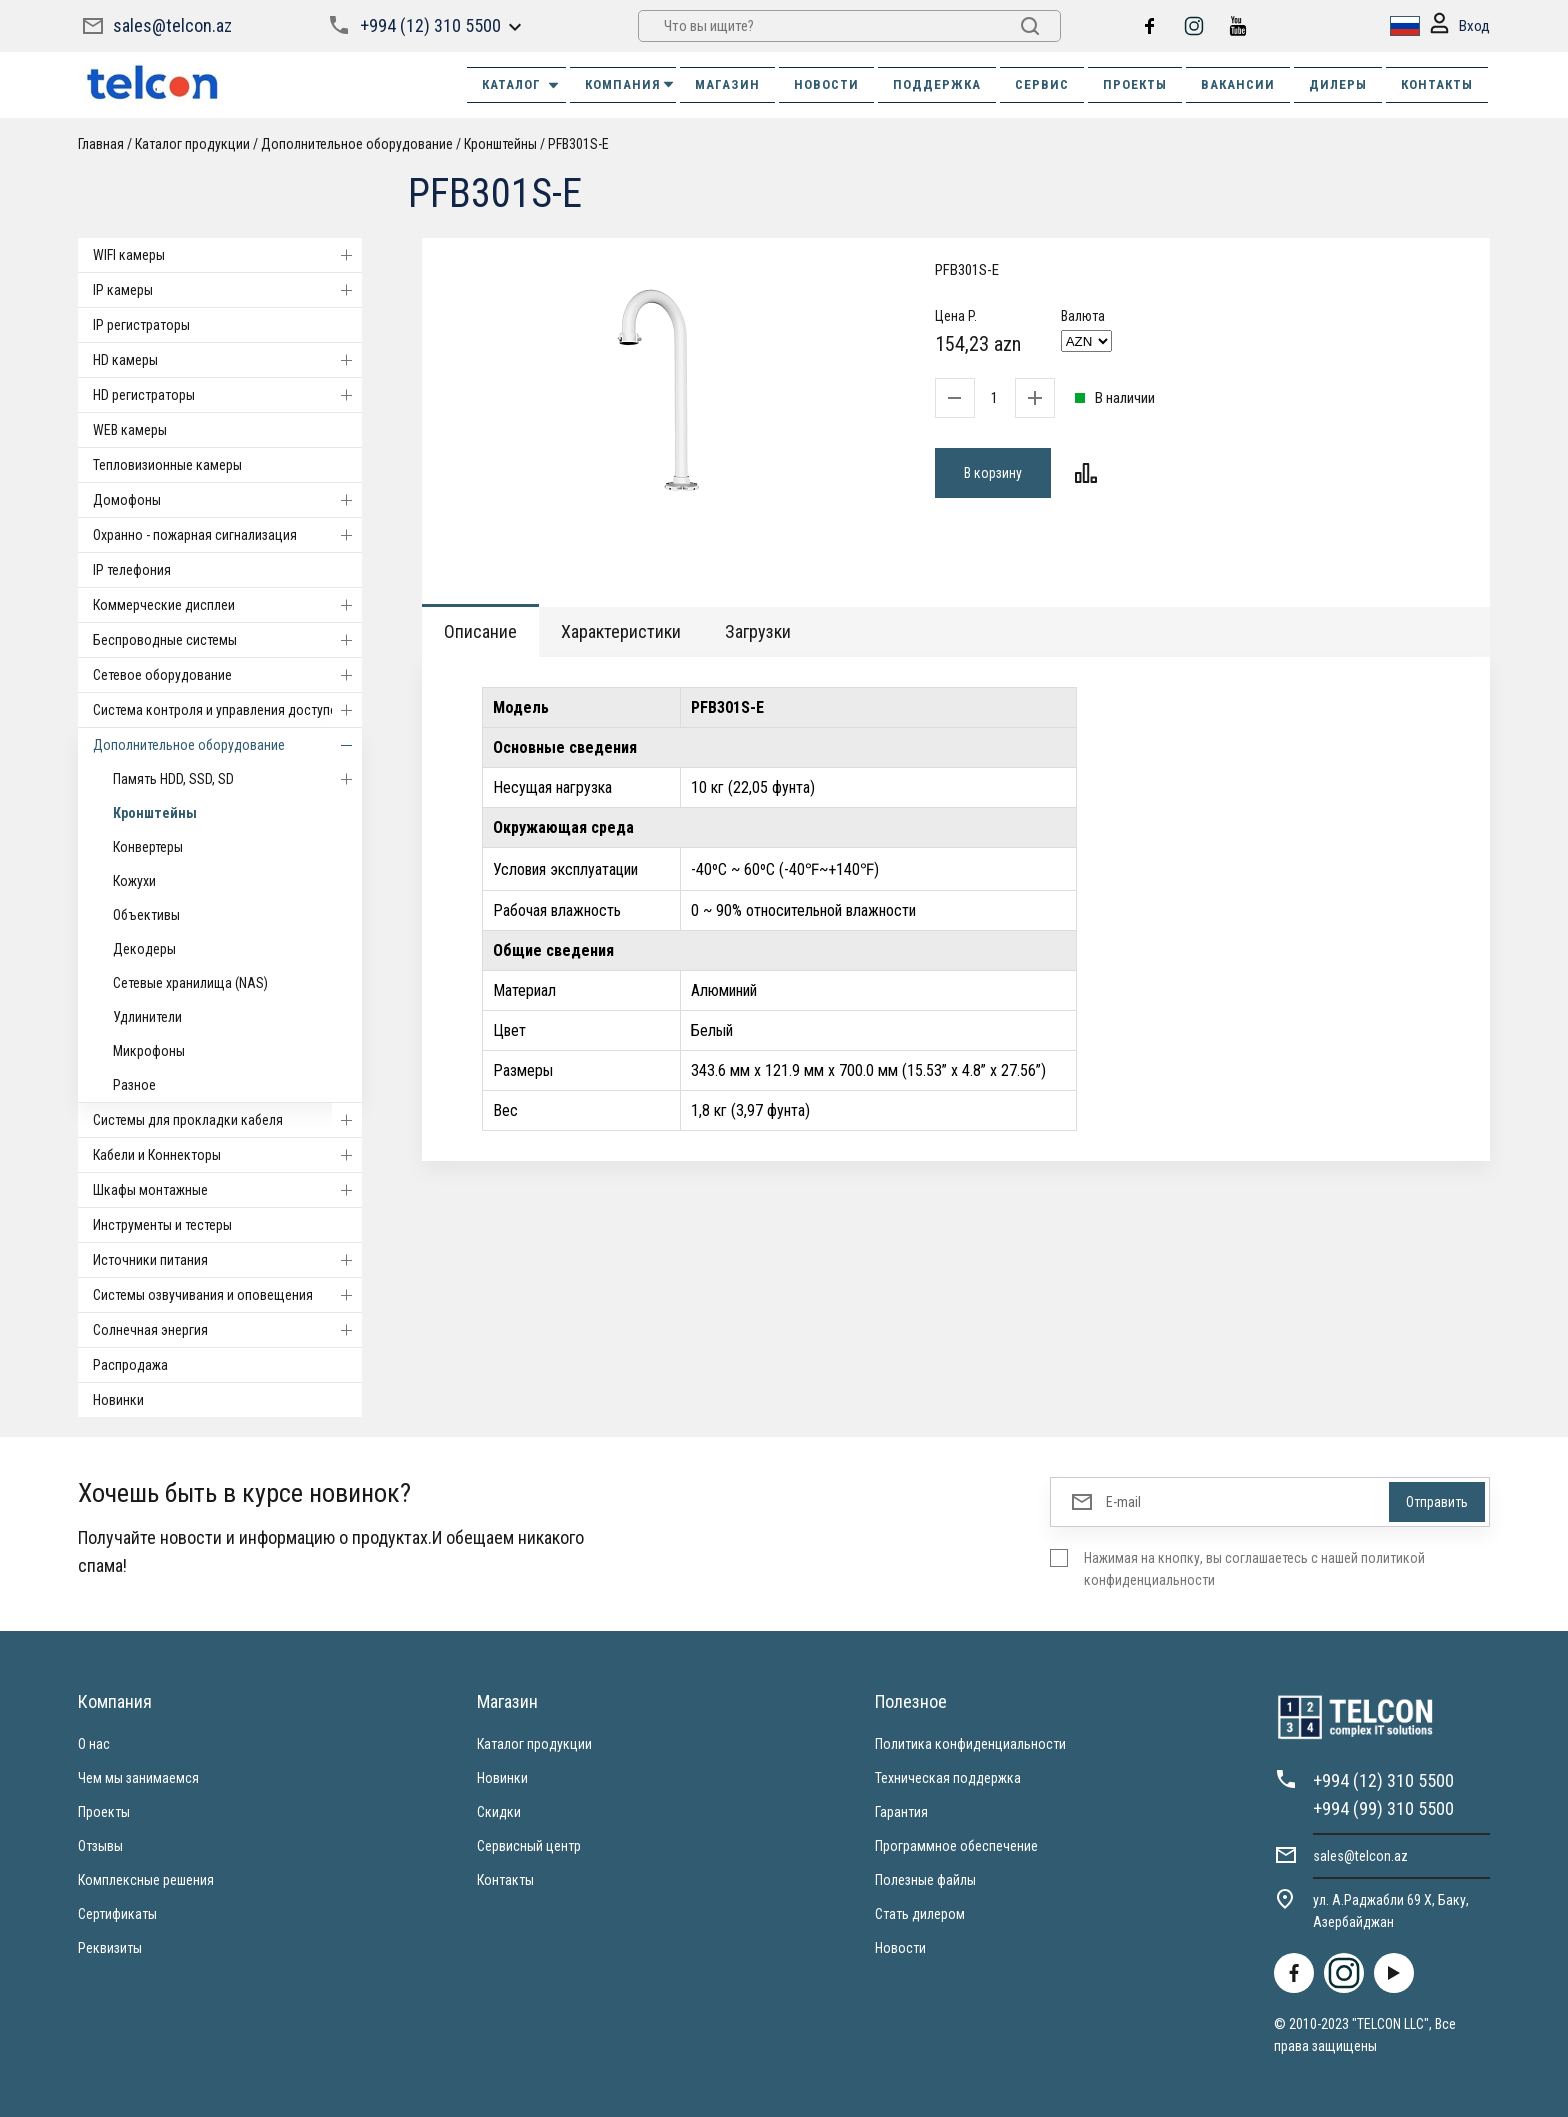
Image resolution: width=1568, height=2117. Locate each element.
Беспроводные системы (227, 640)
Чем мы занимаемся (138, 1778)
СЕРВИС (1042, 84)
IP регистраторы (141, 325)
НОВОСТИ (826, 84)
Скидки (499, 1812)
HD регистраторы (227, 395)
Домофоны (227, 500)
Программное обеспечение (956, 1846)
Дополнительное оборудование (357, 144)
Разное (134, 1085)
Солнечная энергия (227, 1330)
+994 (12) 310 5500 (430, 25)
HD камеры (227, 360)
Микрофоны (149, 1051)
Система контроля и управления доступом (227, 710)
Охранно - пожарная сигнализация (227, 535)
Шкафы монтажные (227, 1190)
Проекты (104, 1812)
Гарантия (901, 1812)
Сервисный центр (529, 1846)
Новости (900, 1948)
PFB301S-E (578, 144)
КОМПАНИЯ (630, 84)
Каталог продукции (192, 144)
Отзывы (100, 1846)
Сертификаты (117, 1914)
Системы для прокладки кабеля (227, 1120)
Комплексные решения (146, 1880)
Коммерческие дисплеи (227, 605)
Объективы (146, 915)
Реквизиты (110, 1948)
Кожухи (134, 881)
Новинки (118, 1400)
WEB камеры (130, 430)
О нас (94, 1744)
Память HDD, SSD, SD (237, 779)
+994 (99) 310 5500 (1383, 1808)
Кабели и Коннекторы (227, 1155)
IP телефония (132, 570)
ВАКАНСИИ (1238, 84)
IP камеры (227, 290)
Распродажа (130, 1365)
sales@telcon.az (172, 25)
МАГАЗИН (727, 84)
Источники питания (227, 1260)
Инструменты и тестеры (162, 1225)
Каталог (521, 85)
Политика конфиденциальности (970, 1744)
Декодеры (144, 949)
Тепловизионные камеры (167, 465)
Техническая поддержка (948, 1778)
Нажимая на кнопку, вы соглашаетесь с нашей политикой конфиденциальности (1254, 1569)
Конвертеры (148, 847)
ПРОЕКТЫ (1135, 84)
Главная (101, 144)
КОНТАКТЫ (1437, 84)
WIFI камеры (227, 255)
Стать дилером (920, 1914)
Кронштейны (500, 144)
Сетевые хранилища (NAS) (190, 983)
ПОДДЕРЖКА (937, 84)
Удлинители (147, 1017)
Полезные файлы (925, 1880)
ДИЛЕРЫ (1338, 84)
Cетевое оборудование (227, 675)
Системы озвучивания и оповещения (227, 1295)
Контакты (505, 1880)
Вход (1460, 26)
